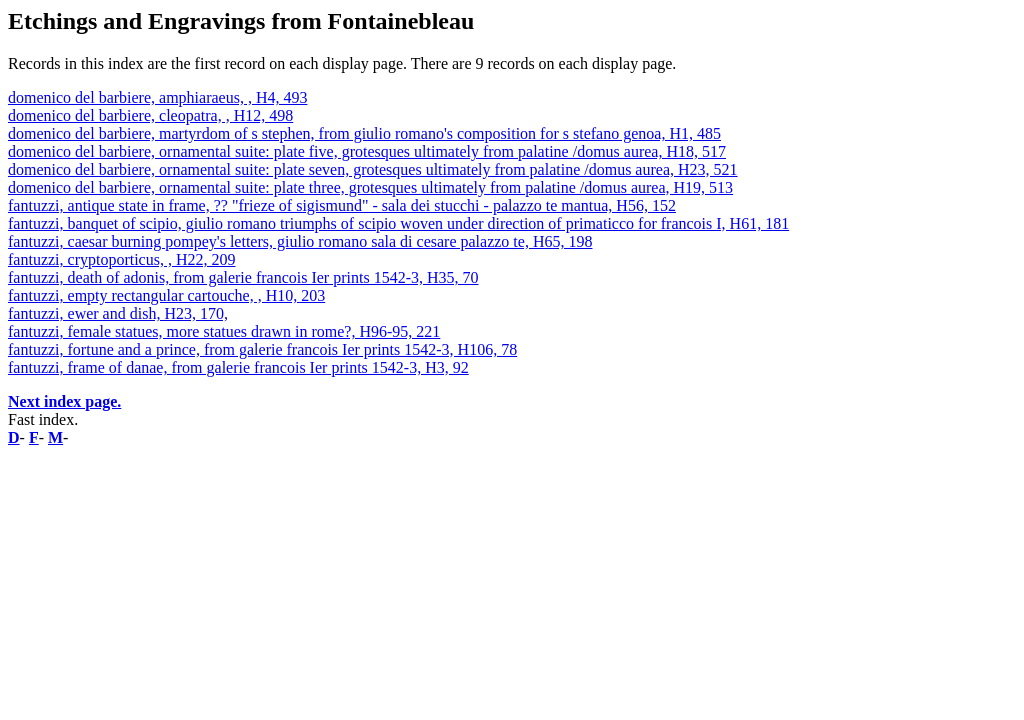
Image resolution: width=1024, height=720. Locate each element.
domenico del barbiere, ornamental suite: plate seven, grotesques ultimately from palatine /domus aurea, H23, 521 (373, 169)
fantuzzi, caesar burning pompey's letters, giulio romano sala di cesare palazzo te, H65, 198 (300, 241)
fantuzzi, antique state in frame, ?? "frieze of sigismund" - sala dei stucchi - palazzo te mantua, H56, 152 (342, 205)
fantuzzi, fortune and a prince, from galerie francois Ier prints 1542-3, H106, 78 (262, 349)
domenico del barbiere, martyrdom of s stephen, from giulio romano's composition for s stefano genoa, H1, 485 (364, 133)
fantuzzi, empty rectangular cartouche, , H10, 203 (166, 295)
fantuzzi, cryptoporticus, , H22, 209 (122, 259)
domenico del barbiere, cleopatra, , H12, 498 (150, 115)
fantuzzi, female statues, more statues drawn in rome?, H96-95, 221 (224, 331)
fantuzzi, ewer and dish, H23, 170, (118, 313)
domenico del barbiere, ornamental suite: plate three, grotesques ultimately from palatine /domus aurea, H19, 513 (370, 187)
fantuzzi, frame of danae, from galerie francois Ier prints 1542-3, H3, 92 (238, 367)
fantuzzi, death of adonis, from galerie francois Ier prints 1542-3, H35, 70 (243, 277)
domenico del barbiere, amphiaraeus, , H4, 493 (157, 97)
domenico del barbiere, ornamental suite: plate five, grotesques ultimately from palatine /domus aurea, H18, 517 (367, 151)
